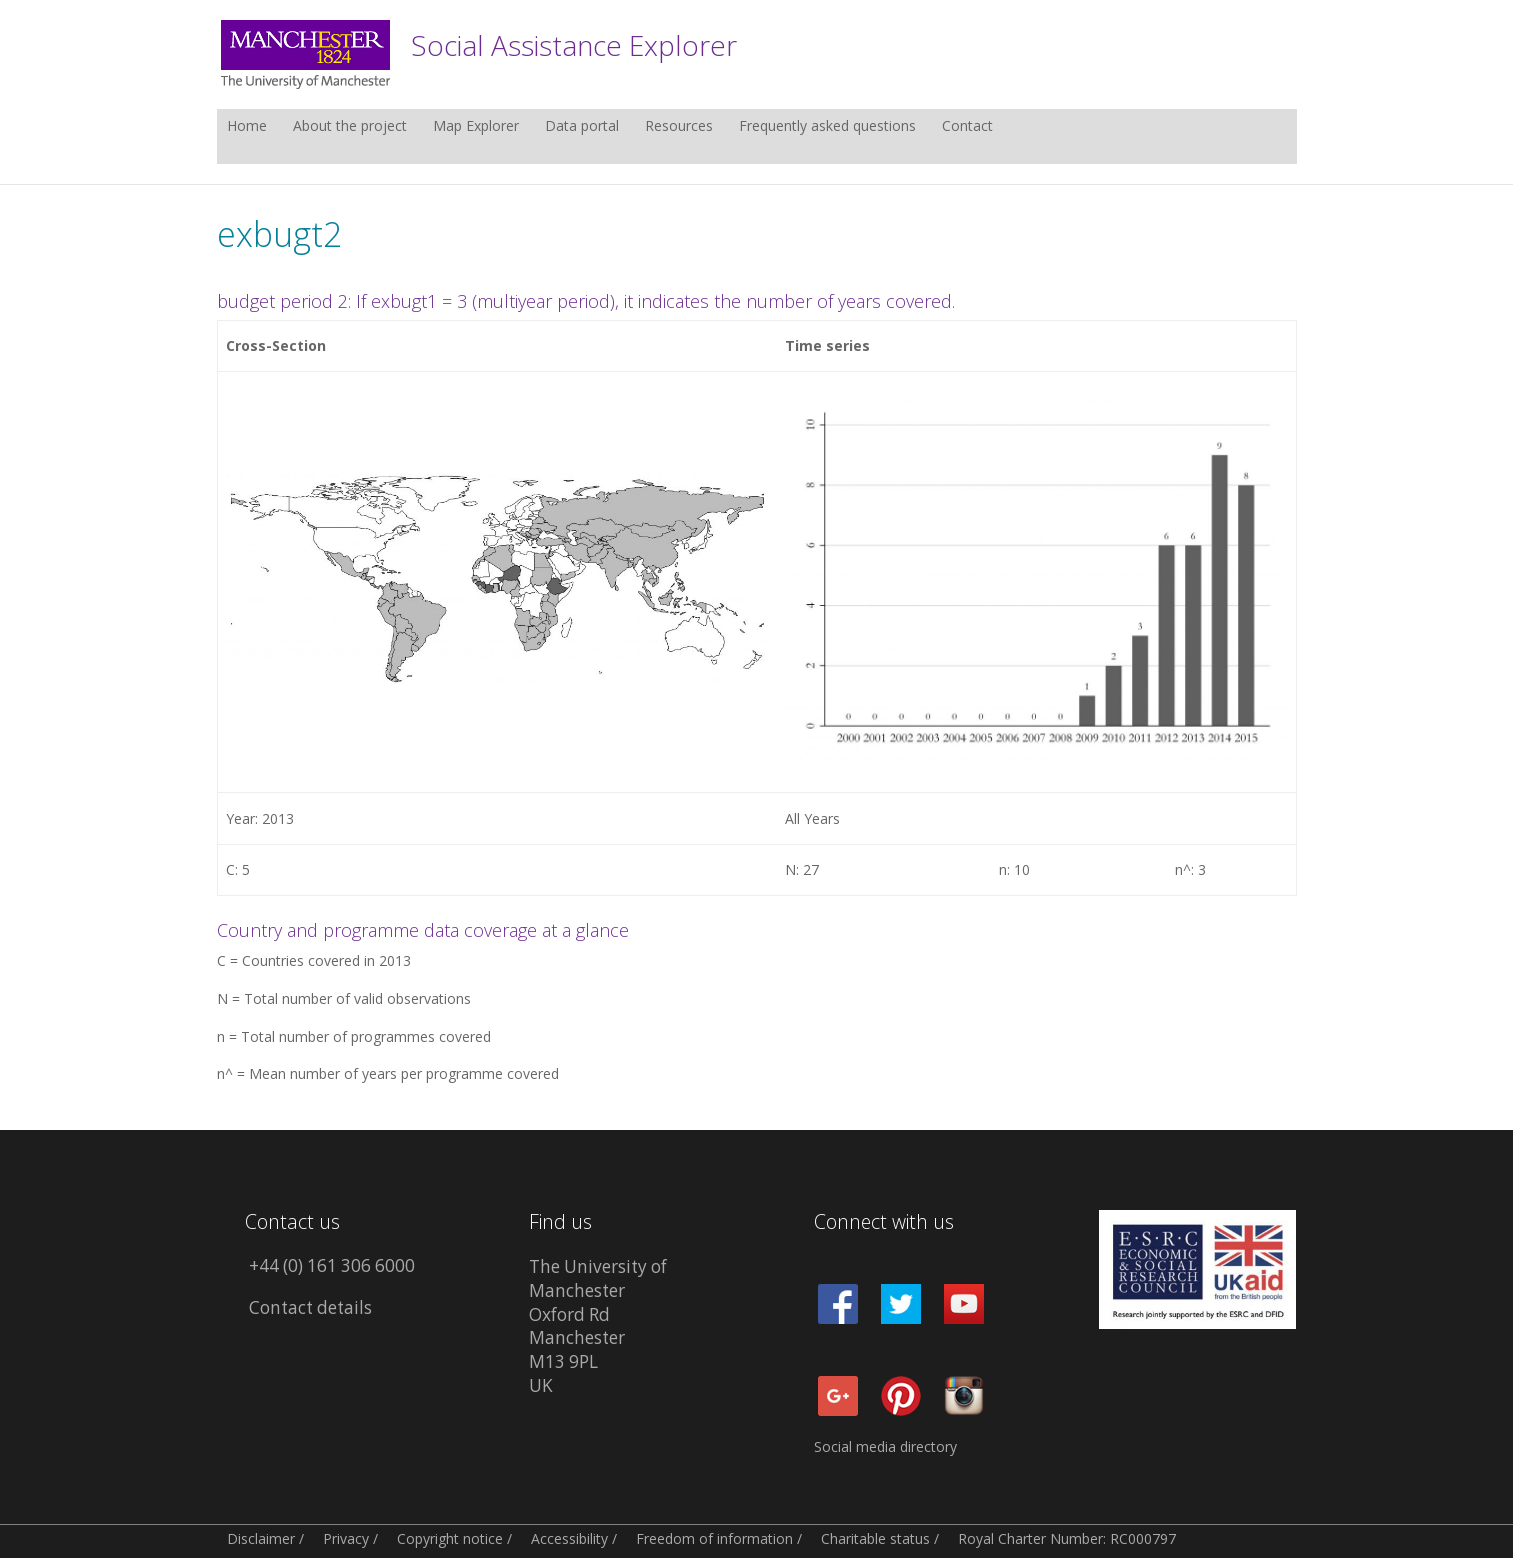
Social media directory (885, 1446)
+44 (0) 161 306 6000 (332, 1265)
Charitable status (875, 1538)
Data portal (582, 127)
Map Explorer (476, 127)
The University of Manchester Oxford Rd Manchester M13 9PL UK (598, 1326)
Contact (967, 127)
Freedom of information (714, 1538)
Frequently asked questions (827, 127)
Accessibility (569, 1538)
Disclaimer (261, 1538)
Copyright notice (450, 1538)
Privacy (346, 1538)
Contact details (310, 1307)
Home (247, 127)
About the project (350, 127)
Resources (679, 127)
